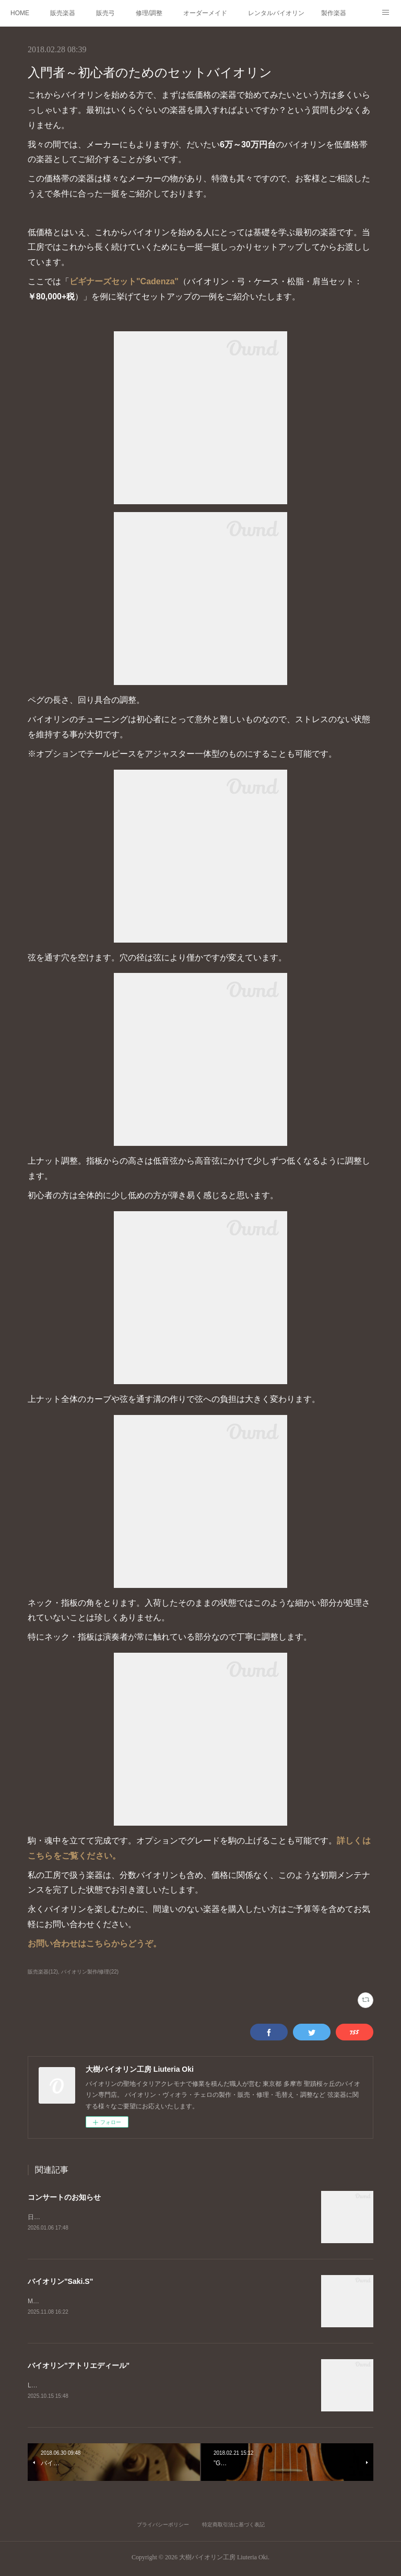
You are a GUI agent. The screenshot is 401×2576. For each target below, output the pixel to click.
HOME (19, 13)
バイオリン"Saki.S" (60, 2282)
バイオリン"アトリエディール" (78, 2367)
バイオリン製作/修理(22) (90, 1972)
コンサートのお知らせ (64, 2197)
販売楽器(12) (43, 1972)
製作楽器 (333, 13)
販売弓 (105, 13)
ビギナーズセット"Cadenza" (124, 281)
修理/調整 (149, 13)
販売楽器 (62, 13)
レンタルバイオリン (276, 13)
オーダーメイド (205, 13)
